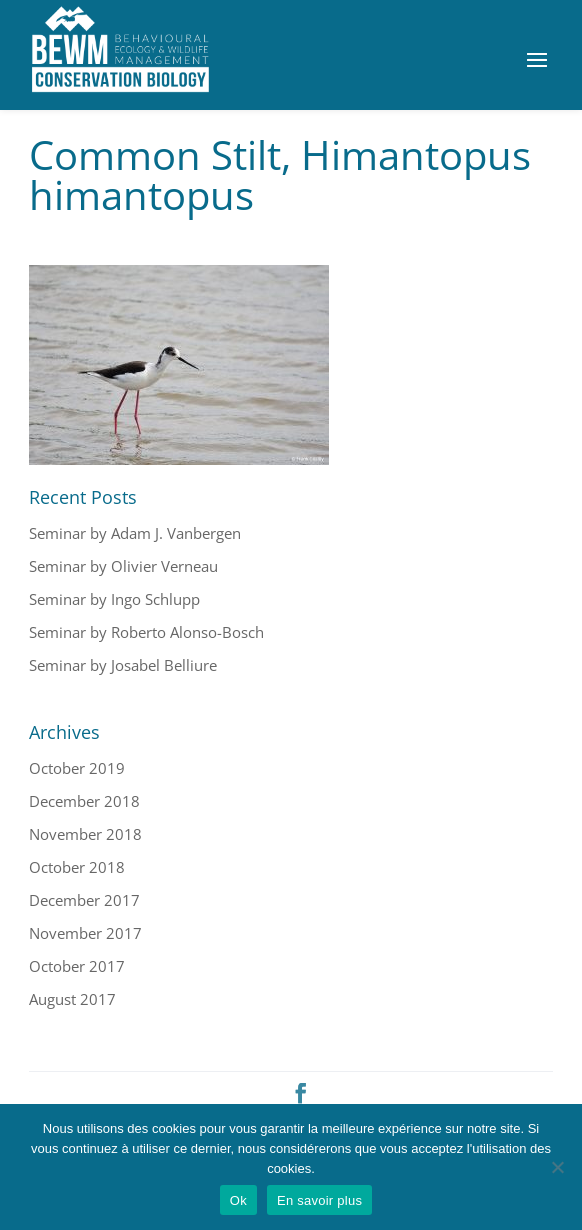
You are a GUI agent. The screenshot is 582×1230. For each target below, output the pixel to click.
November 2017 (85, 933)
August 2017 (72, 999)
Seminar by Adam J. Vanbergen (135, 533)
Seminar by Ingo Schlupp (114, 599)
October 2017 (77, 966)
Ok (238, 1200)
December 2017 (84, 900)
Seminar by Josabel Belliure (123, 665)
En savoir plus (319, 1200)
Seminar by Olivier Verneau (123, 566)
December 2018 (84, 801)
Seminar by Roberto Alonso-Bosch (146, 632)
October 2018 (77, 867)
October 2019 (77, 768)
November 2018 (85, 834)
